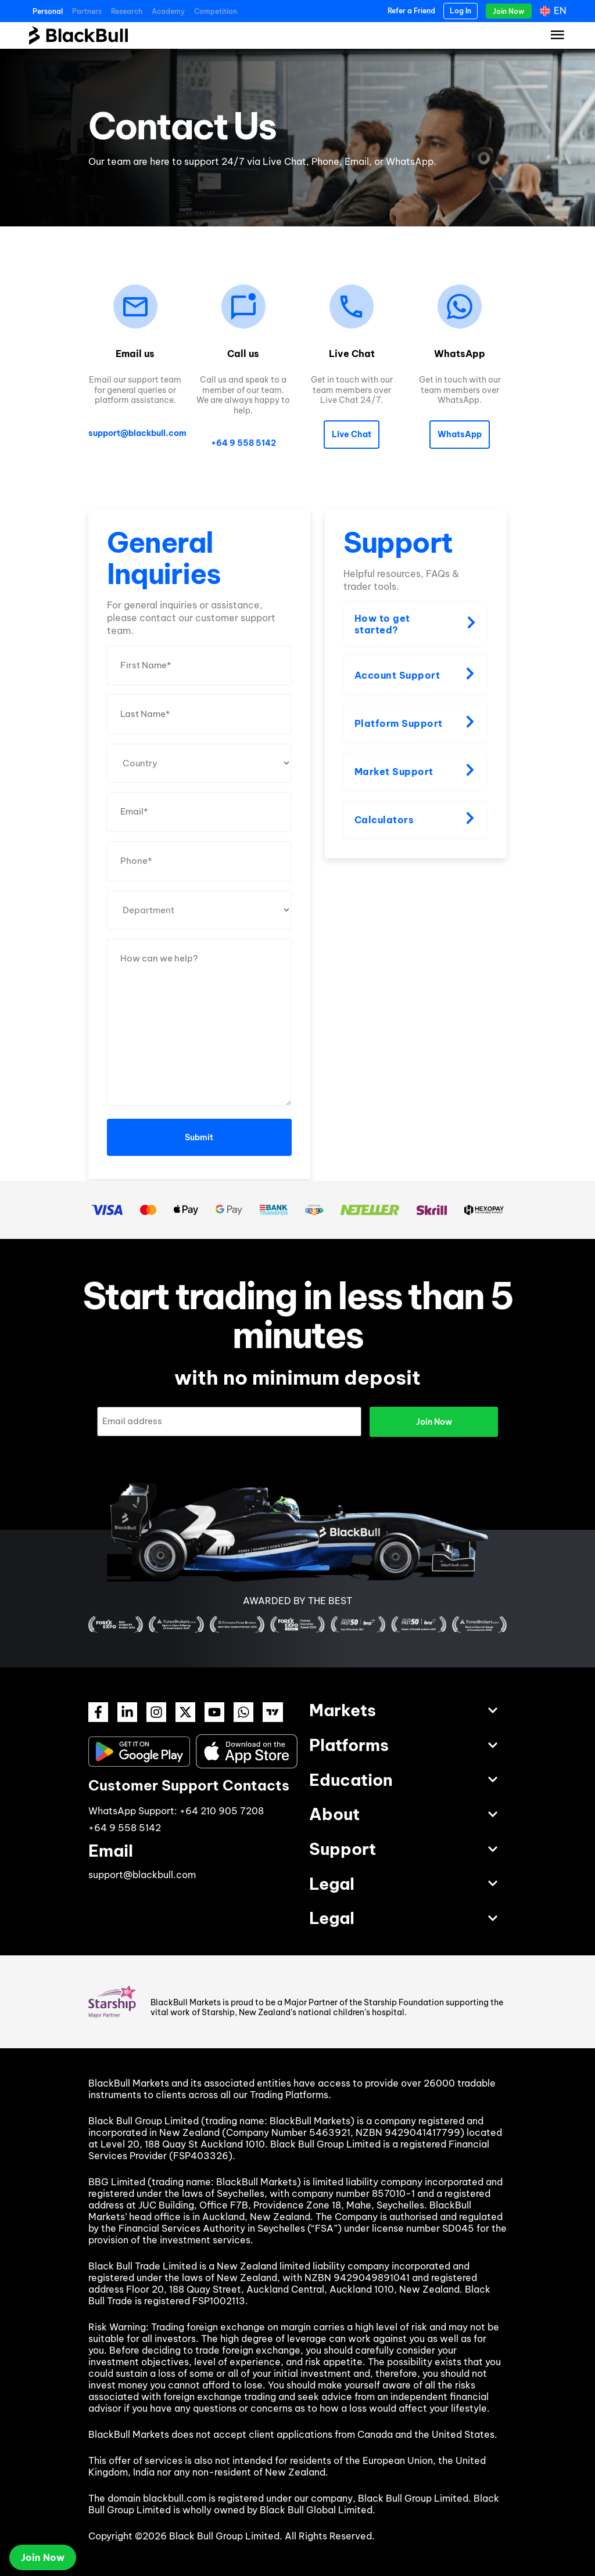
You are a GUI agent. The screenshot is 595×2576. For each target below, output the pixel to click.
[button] (351, 434)
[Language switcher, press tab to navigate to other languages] (554, 11)
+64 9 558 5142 (243, 443)
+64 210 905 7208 (222, 1810)
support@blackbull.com (137, 433)
